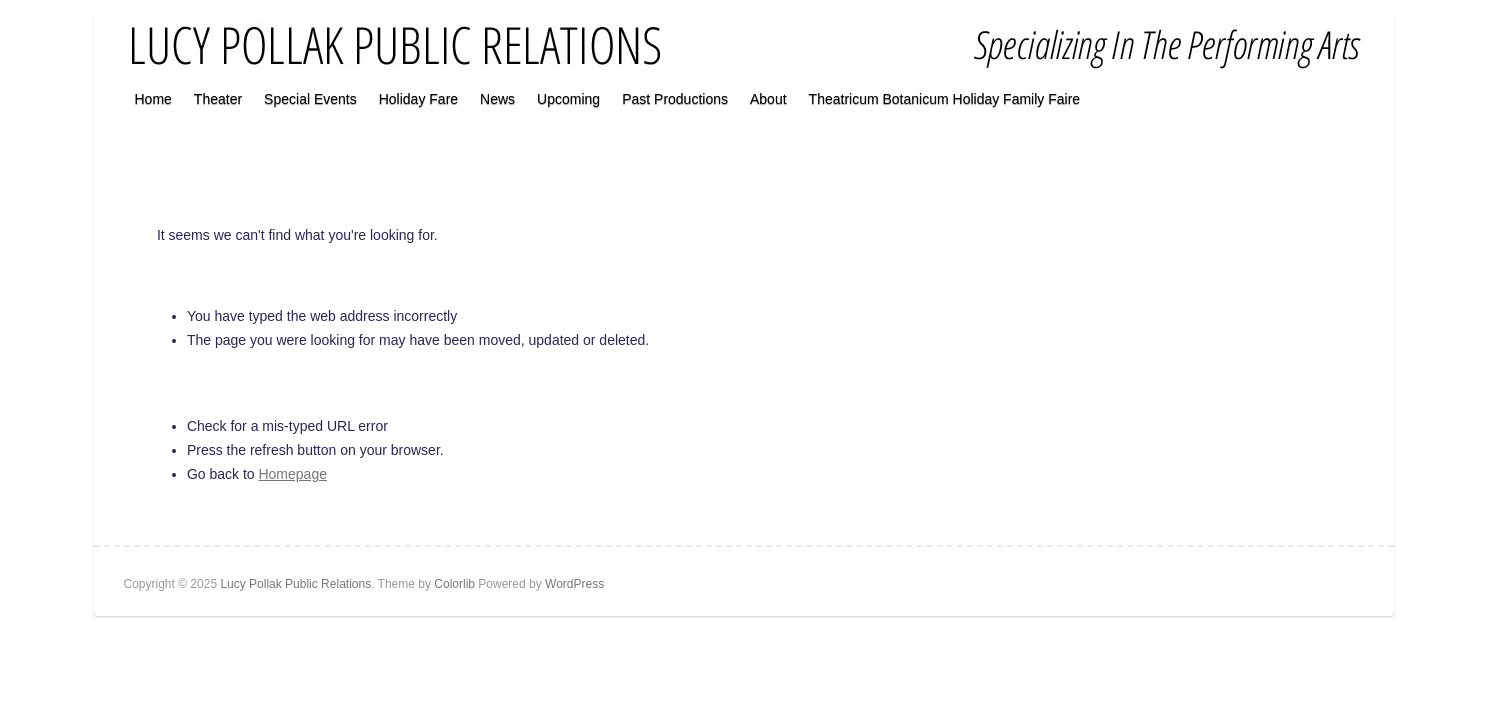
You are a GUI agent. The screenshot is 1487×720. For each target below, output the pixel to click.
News (497, 99)
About (768, 99)
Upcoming (568, 99)
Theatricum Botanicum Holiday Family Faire (945, 99)
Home (153, 99)
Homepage (292, 474)
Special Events (310, 99)
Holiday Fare (418, 99)
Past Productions (675, 99)
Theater (218, 99)
